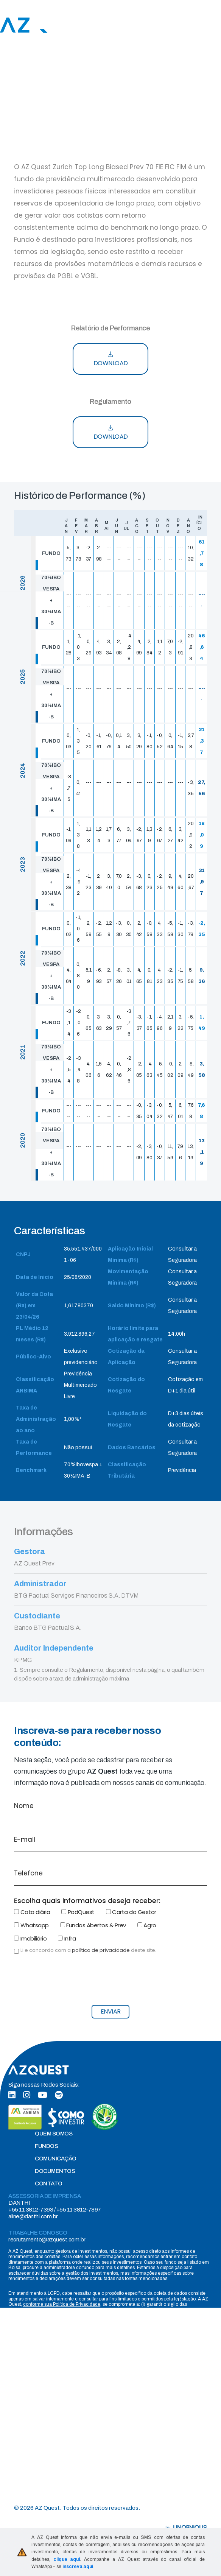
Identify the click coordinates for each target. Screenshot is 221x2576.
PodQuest (78, 1912)
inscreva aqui (77, 2566)
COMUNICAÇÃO (55, 2158)
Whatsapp (31, 1925)
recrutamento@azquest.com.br (47, 2239)
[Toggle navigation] (217, 25)
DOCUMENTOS (55, 2171)
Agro (146, 1925)
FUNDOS (46, 2146)
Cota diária (32, 1912)
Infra (67, 1938)
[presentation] (71, 1983)
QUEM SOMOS (53, 2134)
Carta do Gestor (131, 1912)
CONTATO (48, 2183)
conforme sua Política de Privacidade (61, 2304)
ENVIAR (111, 2011)
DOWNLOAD (110, 359)
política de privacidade (101, 1950)
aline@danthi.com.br (33, 2216)
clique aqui (66, 2559)
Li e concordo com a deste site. (88, 1950)
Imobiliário (30, 1938)
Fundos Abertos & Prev (93, 1925)
